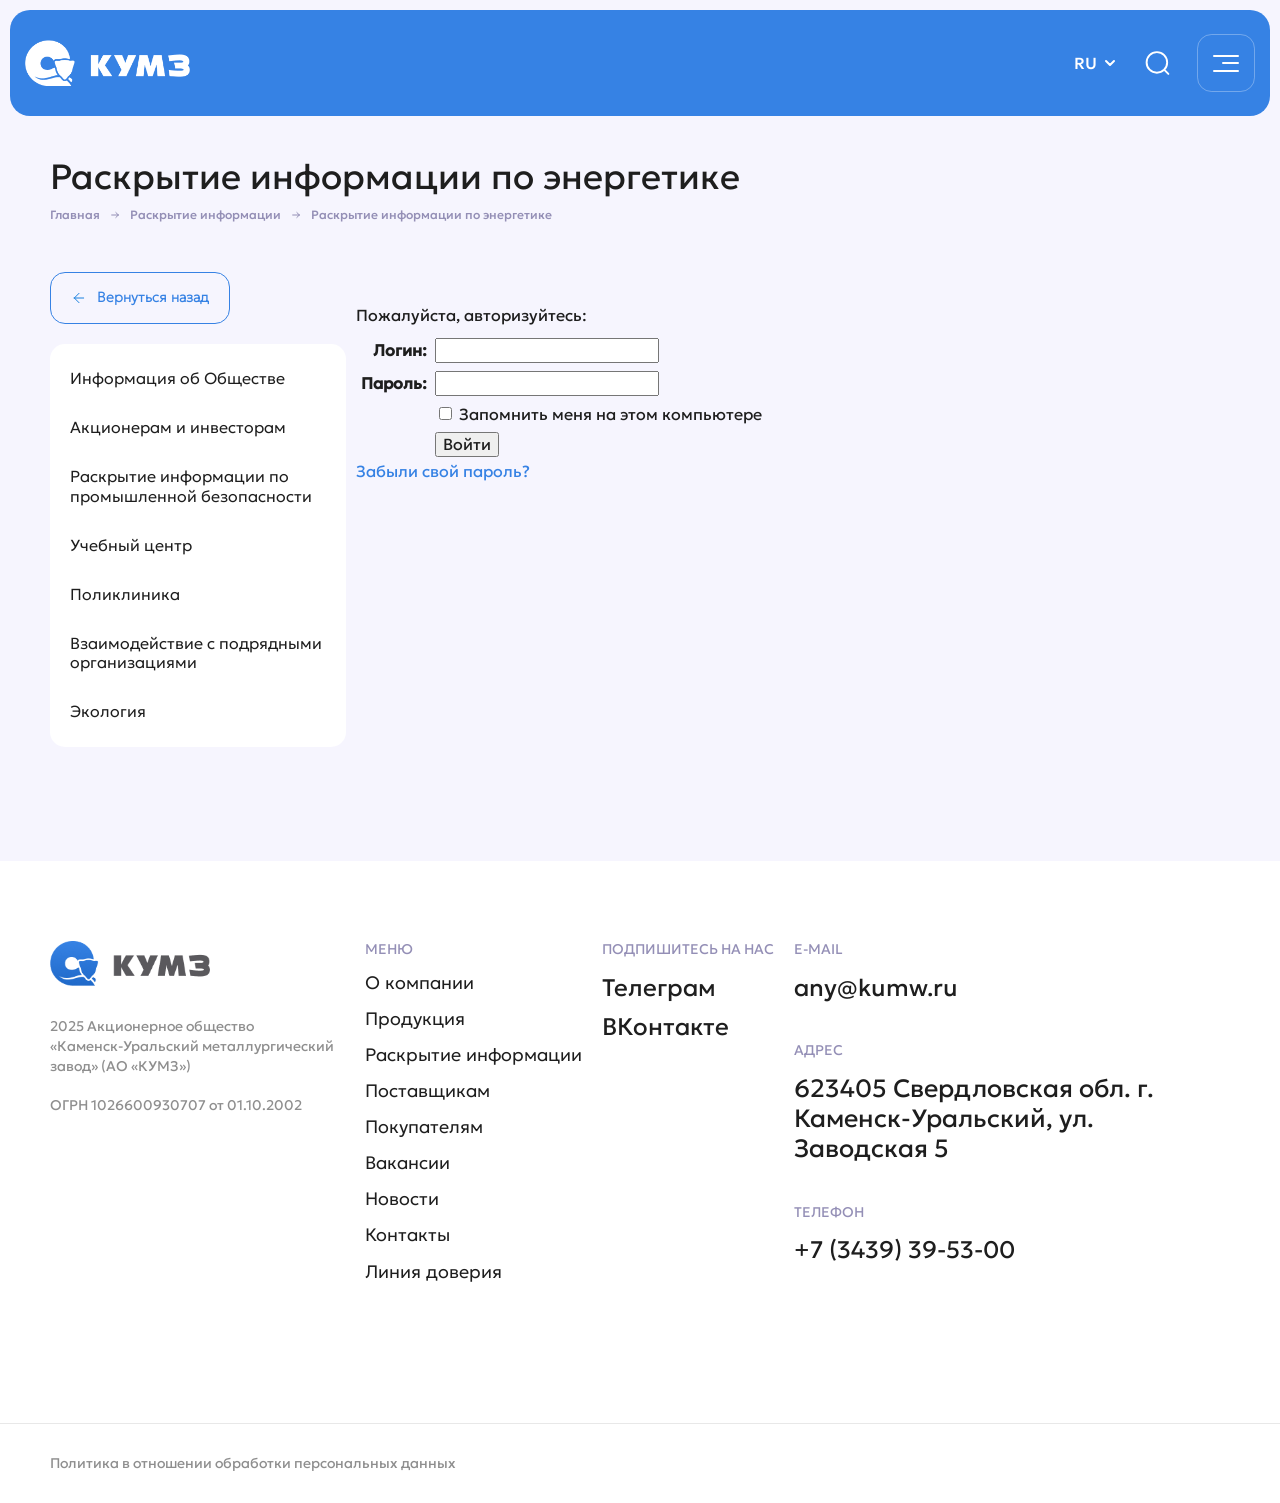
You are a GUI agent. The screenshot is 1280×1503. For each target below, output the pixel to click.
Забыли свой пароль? (443, 476)
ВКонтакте (667, 1023)
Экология (108, 711)
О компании (419, 979)
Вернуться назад (140, 297)
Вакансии (407, 1162)
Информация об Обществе (177, 378)
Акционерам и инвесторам (178, 427)
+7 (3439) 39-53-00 (912, 1247)
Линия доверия (433, 1272)
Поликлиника (125, 594)
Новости (402, 1199)
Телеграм (660, 983)
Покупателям (424, 1126)
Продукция (415, 1016)
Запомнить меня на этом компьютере (608, 417)
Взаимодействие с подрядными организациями (196, 652)
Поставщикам (427, 1089)
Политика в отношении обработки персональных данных (253, 1463)
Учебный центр (131, 545)
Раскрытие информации (473, 1053)
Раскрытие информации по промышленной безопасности (191, 485)
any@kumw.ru (878, 983)
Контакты (407, 1236)
